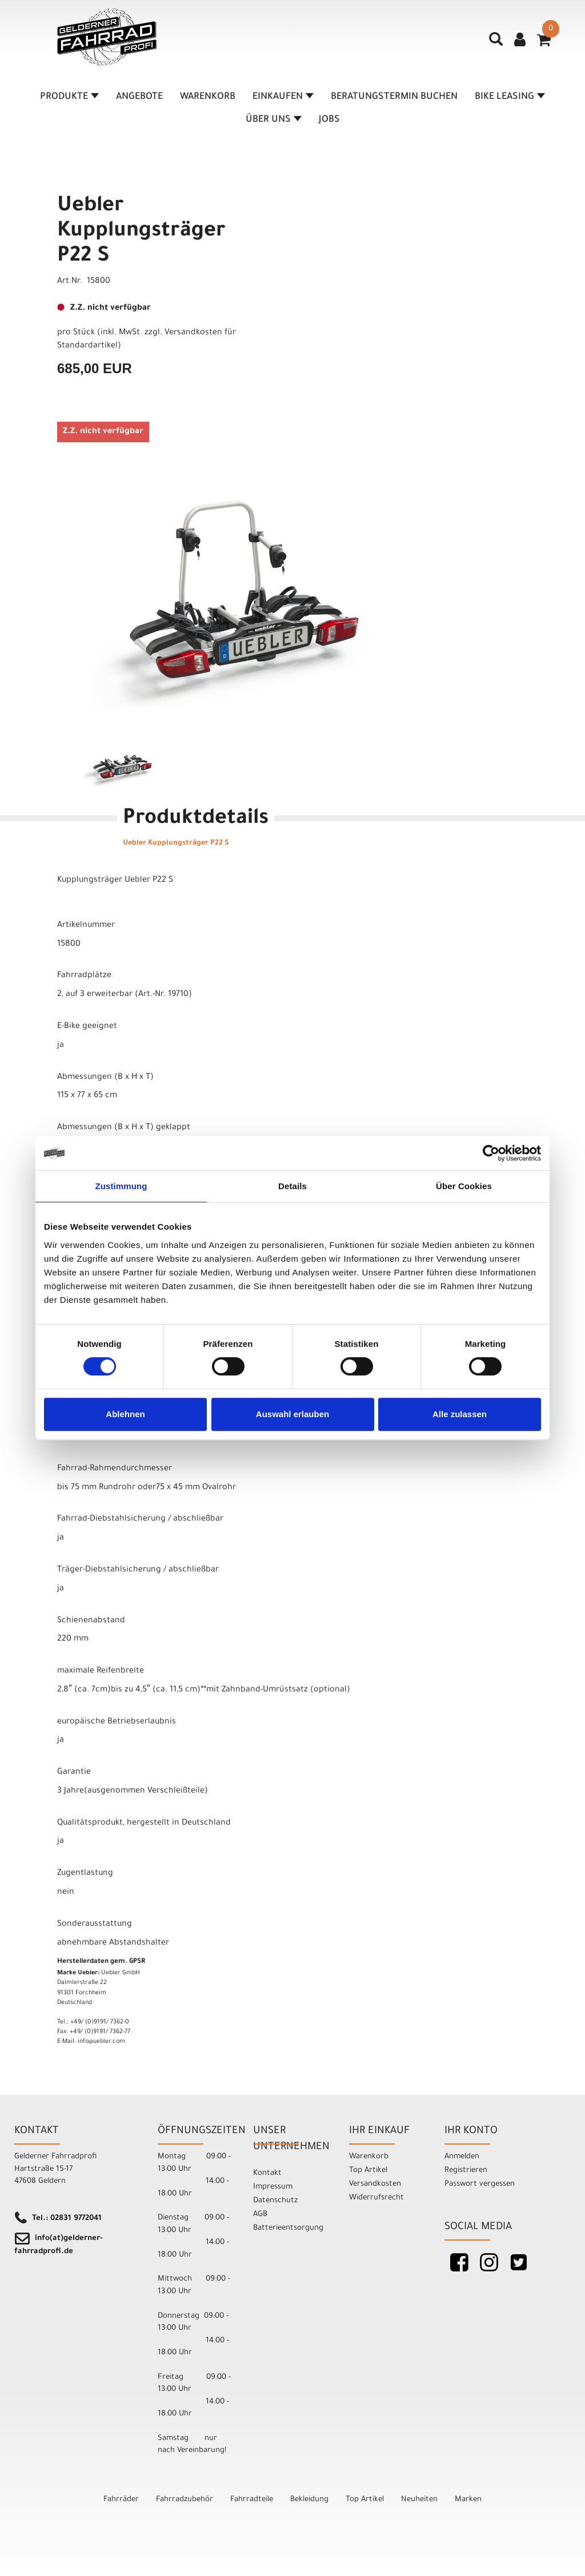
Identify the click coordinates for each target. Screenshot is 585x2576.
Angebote (139, 97)
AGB (260, 2214)
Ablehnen (125, 1414)
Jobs (329, 120)
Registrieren (465, 2170)
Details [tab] (292, 1186)
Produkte (69, 97)
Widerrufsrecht (376, 2198)
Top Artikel (368, 2170)
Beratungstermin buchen (394, 97)
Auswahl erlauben (292, 1414)
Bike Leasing (510, 97)
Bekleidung (309, 2499)
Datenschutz (275, 2201)
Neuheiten (419, 2499)
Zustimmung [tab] (121, 1186)
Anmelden (461, 2157)
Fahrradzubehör (184, 2499)
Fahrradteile (251, 2499)
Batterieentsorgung (288, 2228)
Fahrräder (121, 2499)
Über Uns (274, 120)
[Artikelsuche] (496, 43)
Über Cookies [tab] (464, 1186)
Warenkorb (207, 97)
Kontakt (267, 2173)
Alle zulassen (459, 1414)
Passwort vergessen (479, 2184)
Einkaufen (283, 97)
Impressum (272, 2187)
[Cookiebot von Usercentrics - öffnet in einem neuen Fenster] (491, 1153)
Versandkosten (375, 2184)
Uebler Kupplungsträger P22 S (141, 232)
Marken (468, 2499)
